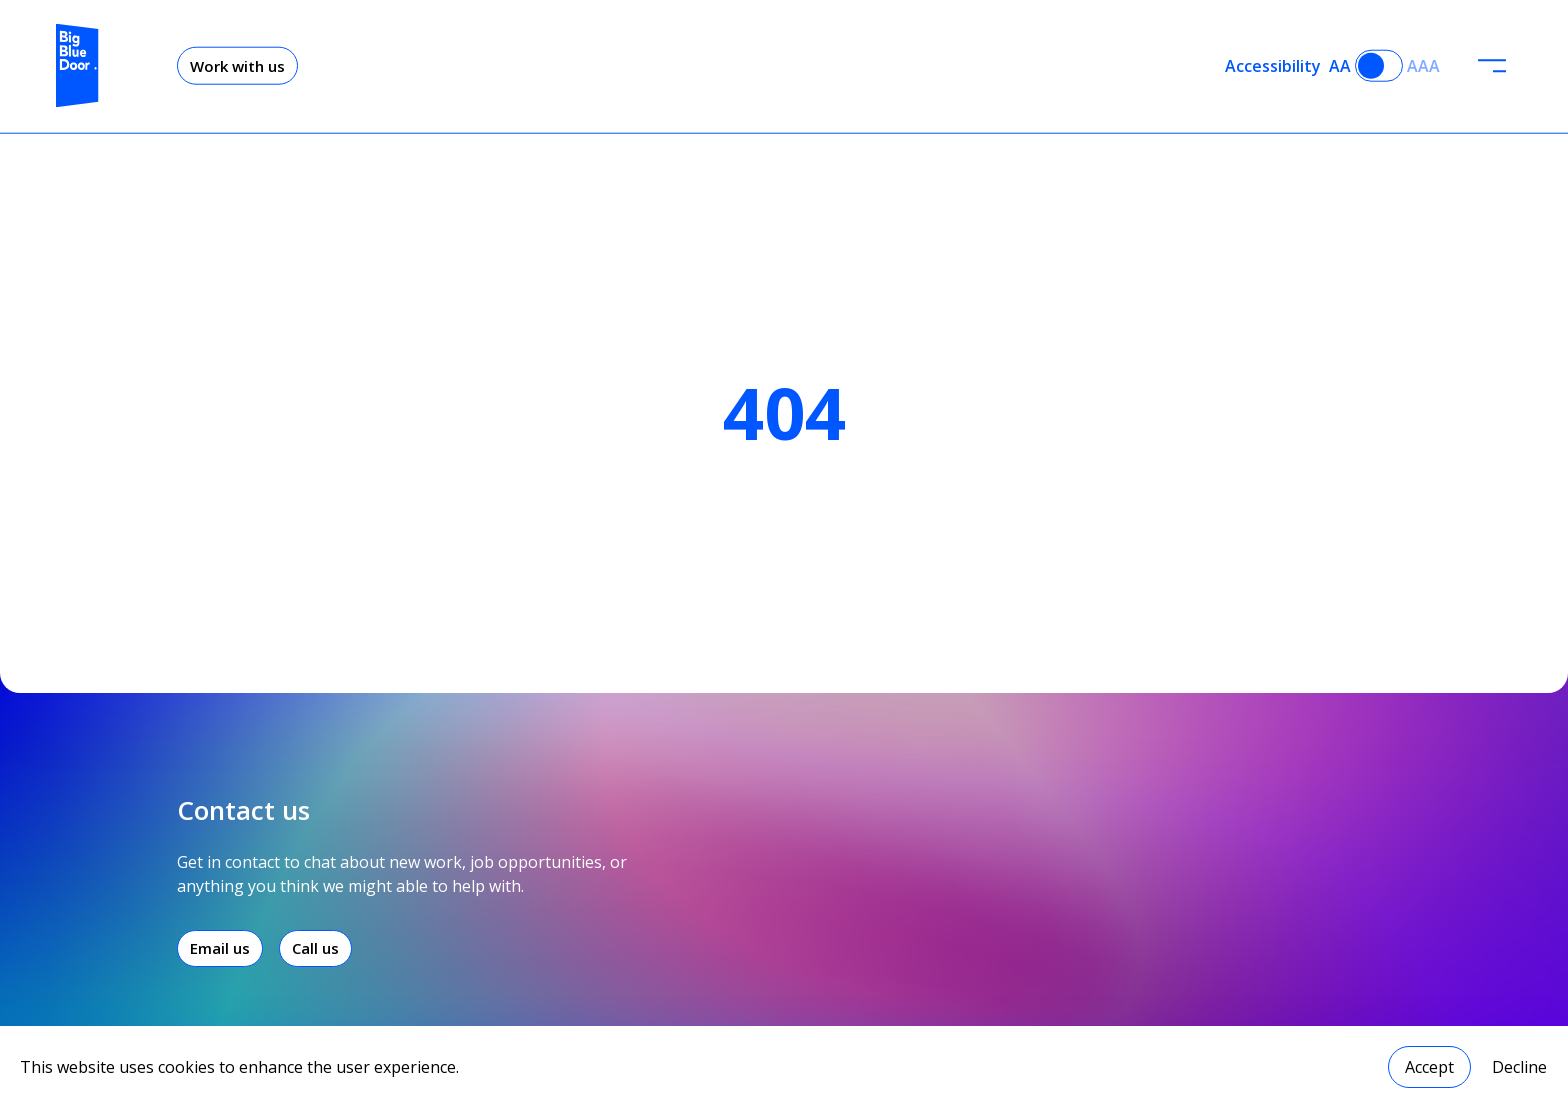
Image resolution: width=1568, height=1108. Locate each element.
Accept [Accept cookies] (1429, 1067)
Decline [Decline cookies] (1519, 1067)
